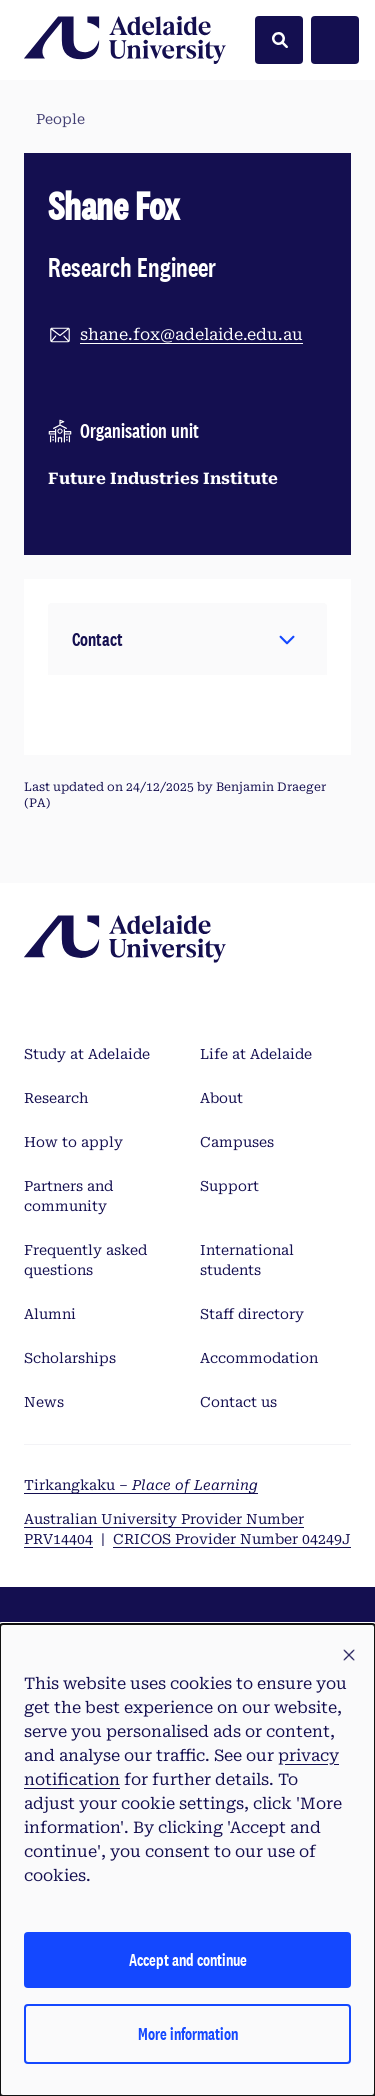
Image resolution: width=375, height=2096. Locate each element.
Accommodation (259, 1358)
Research (56, 1098)
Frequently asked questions (85, 1260)
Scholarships (70, 1358)
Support (229, 1186)
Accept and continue (188, 1959)
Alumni (50, 1314)
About (221, 1098)
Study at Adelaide (87, 1054)
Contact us (238, 1402)
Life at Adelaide (256, 1054)
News (44, 1402)
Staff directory (252, 1314)
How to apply (73, 1142)
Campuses (237, 1142)
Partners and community (68, 1196)
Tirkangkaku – (141, 1485)
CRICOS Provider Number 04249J (232, 1539)
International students (247, 1260)
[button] (187, 639)
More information (188, 2033)
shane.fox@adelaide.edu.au (191, 334)
